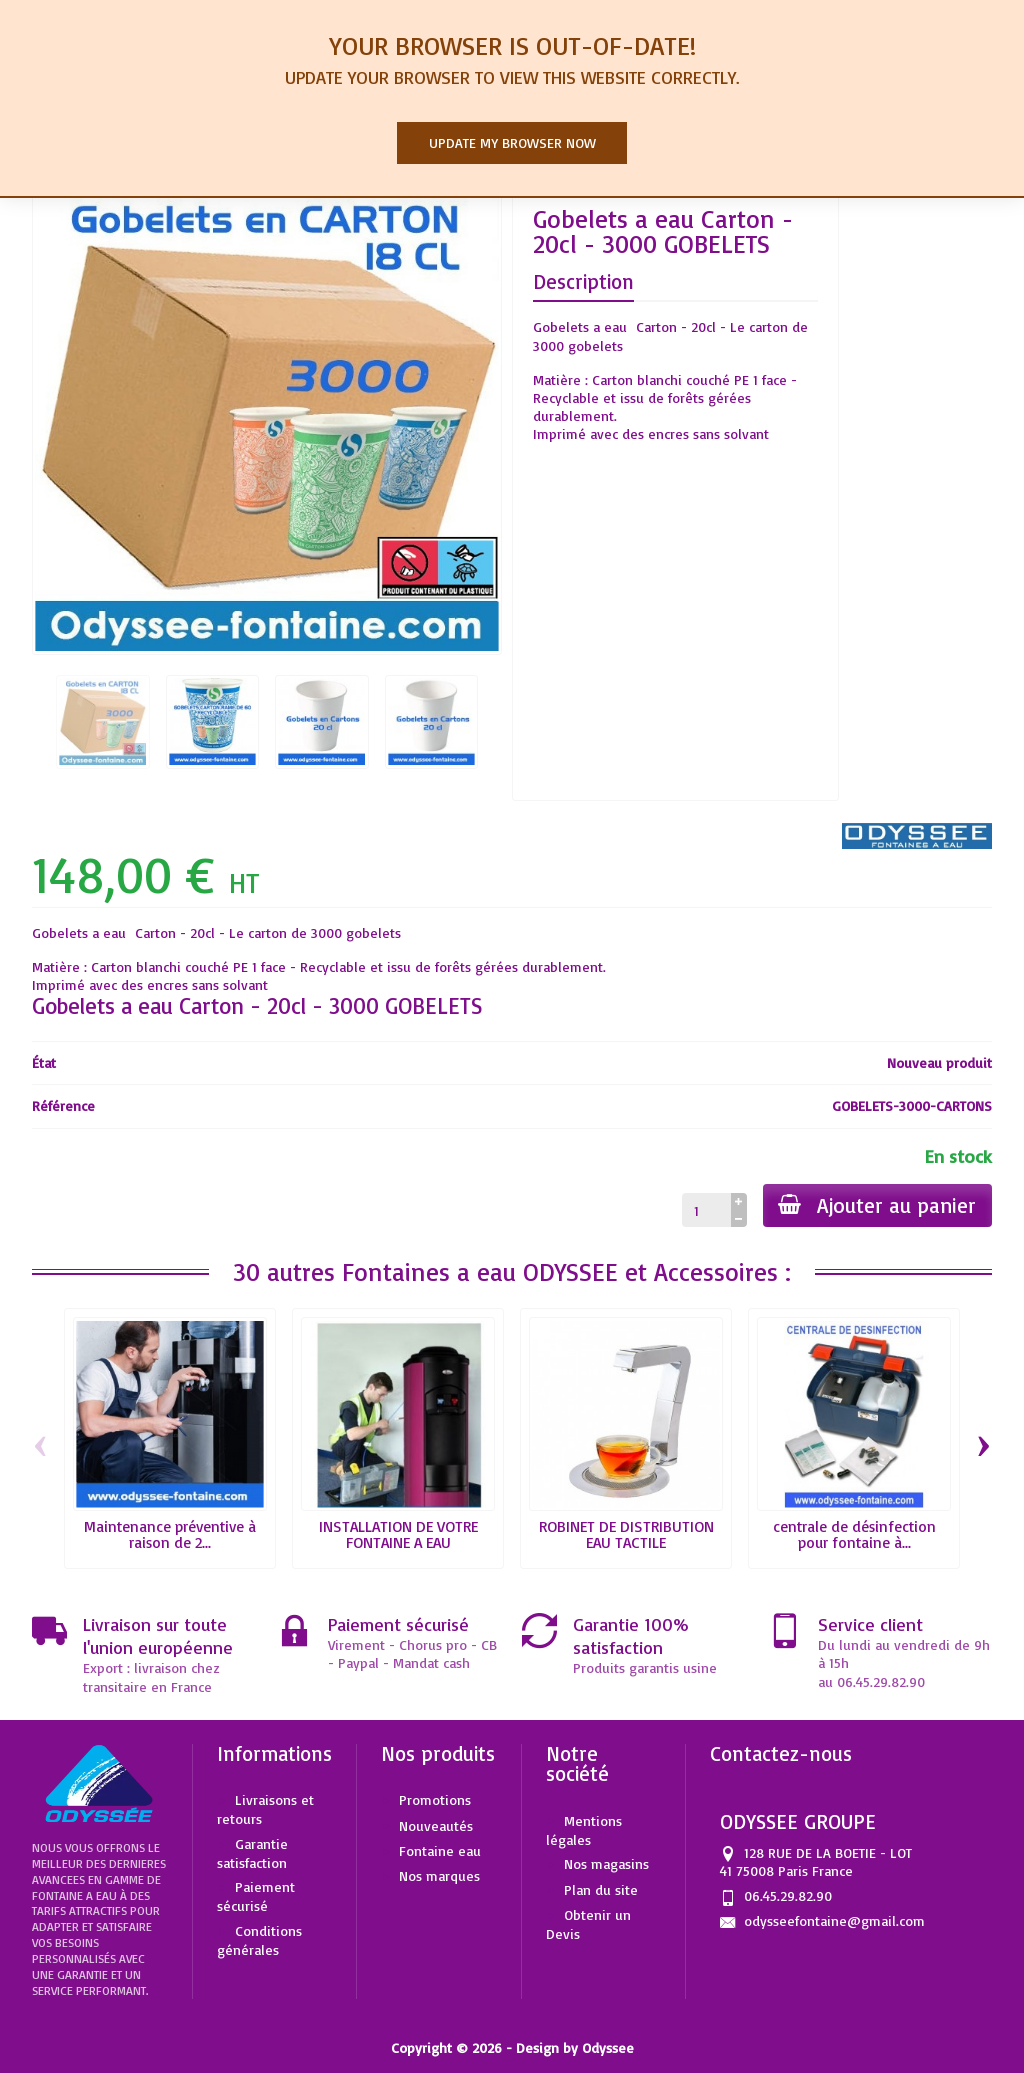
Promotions (435, 1799)
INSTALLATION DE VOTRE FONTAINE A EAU (398, 1533)
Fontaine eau (440, 1850)
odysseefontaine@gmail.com (834, 1920)
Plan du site (601, 1889)
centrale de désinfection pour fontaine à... (854, 1533)
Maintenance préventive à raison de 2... (170, 1533)
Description (583, 281)
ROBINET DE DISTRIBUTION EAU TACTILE (626, 1533)
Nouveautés (436, 1825)
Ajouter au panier (877, 1205)
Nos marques (439, 1875)
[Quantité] (705, 1210)
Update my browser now (512, 142)
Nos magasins (606, 1863)
